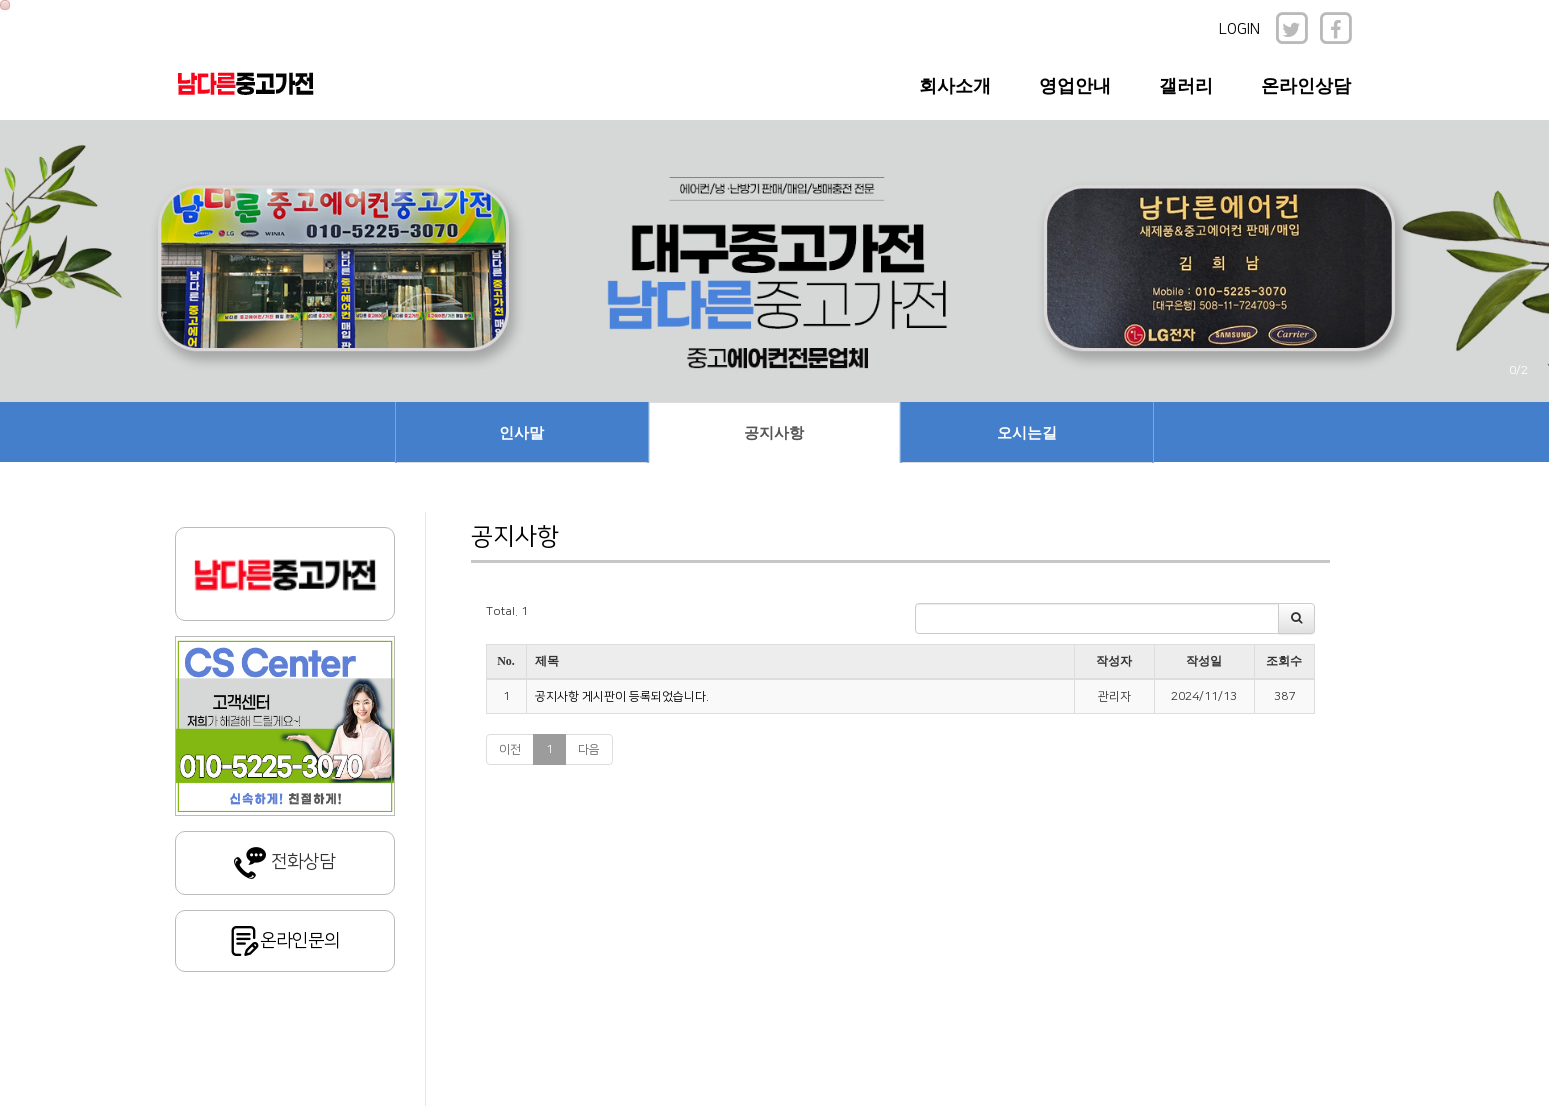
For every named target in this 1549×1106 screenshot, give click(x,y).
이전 (510, 749)
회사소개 (955, 86)
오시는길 (1027, 433)
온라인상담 (1306, 86)
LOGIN (1239, 29)
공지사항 (774, 433)
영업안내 (1075, 86)
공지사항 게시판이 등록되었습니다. (622, 696)
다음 (589, 749)
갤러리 (1186, 86)
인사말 (521, 433)
